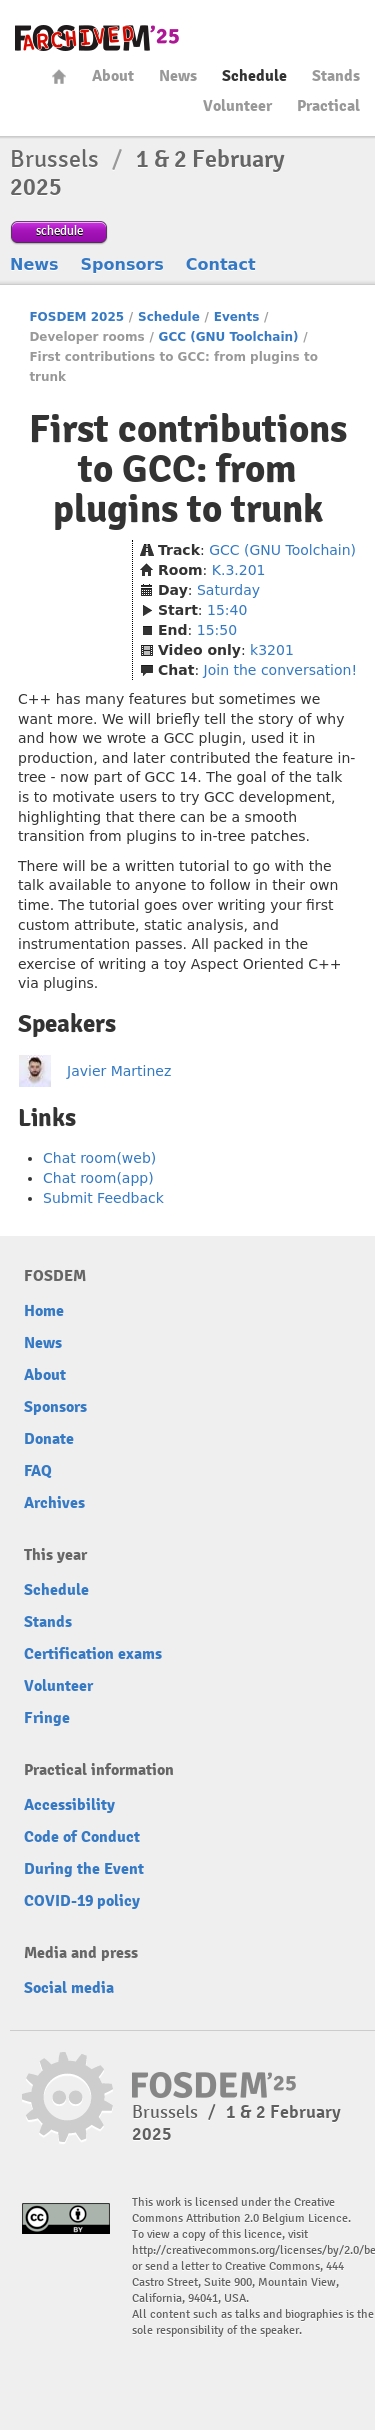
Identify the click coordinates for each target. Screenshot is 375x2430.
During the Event (84, 1869)
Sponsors (122, 264)
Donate (49, 1439)
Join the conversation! (280, 670)
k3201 (272, 650)
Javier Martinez (119, 1071)
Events (237, 317)
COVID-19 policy (82, 1901)
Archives (54, 1503)
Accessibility (69, 1805)
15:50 (217, 630)
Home (59, 76)
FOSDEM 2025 (76, 317)
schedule (59, 230)
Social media (69, 1988)
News (178, 76)
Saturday (228, 590)
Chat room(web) (99, 1158)
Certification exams (93, 1654)
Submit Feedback (103, 1198)
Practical (328, 106)
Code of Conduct (82, 1837)
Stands (336, 76)
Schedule (254, 76)
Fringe (47, 1718)
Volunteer (237, 106)
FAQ (38, 1471)
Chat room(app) (98, 1178)
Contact (221, 264)
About (113, 76)
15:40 (227, 610)
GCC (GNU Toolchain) (229, 337)
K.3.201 (239, 570)
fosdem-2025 (97, 38)
